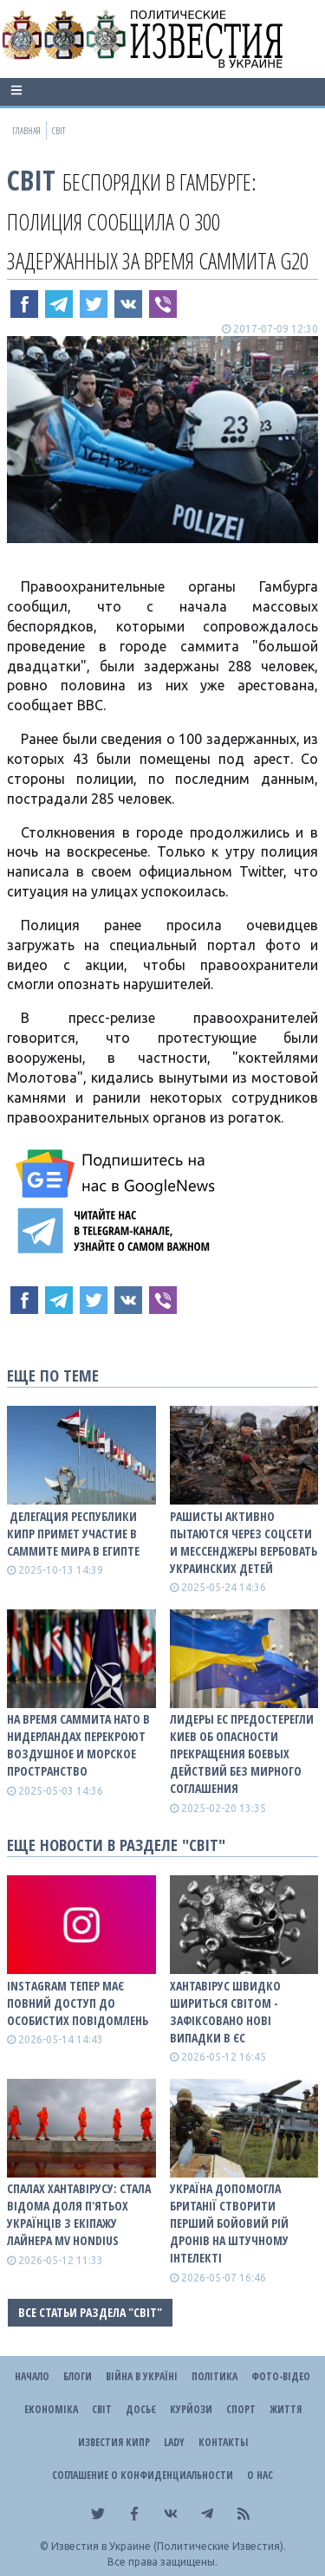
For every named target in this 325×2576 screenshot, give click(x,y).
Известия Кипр (114, 2442)
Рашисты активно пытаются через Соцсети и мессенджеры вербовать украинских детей (243, 1542)
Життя (286, 2409)
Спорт (241, 2409)
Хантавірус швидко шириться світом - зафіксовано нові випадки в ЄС (225, 2011)
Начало (32, 2376)
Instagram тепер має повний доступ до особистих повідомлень (77, 2003)
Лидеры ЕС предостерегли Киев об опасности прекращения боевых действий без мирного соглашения (242, 1753)
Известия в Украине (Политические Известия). (168, 2546)
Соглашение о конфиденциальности (142, 2475)
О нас (260, 2475)
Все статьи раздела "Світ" (90, 2312)
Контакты (223, 2442)
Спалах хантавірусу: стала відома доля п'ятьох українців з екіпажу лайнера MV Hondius (79, 2214)
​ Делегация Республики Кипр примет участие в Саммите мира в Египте (73, 1533)
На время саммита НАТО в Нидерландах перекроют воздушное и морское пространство (78, 1745)
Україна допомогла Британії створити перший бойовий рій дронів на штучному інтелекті (229, 2223)
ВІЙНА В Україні (142, 2376)
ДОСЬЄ (141, 2409)
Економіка (51, 2409)
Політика (214, 2376)
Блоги (77, 2376)
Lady (174, 2442)
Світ (31, 179)
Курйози (191, 2409)
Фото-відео (280, 2376)
